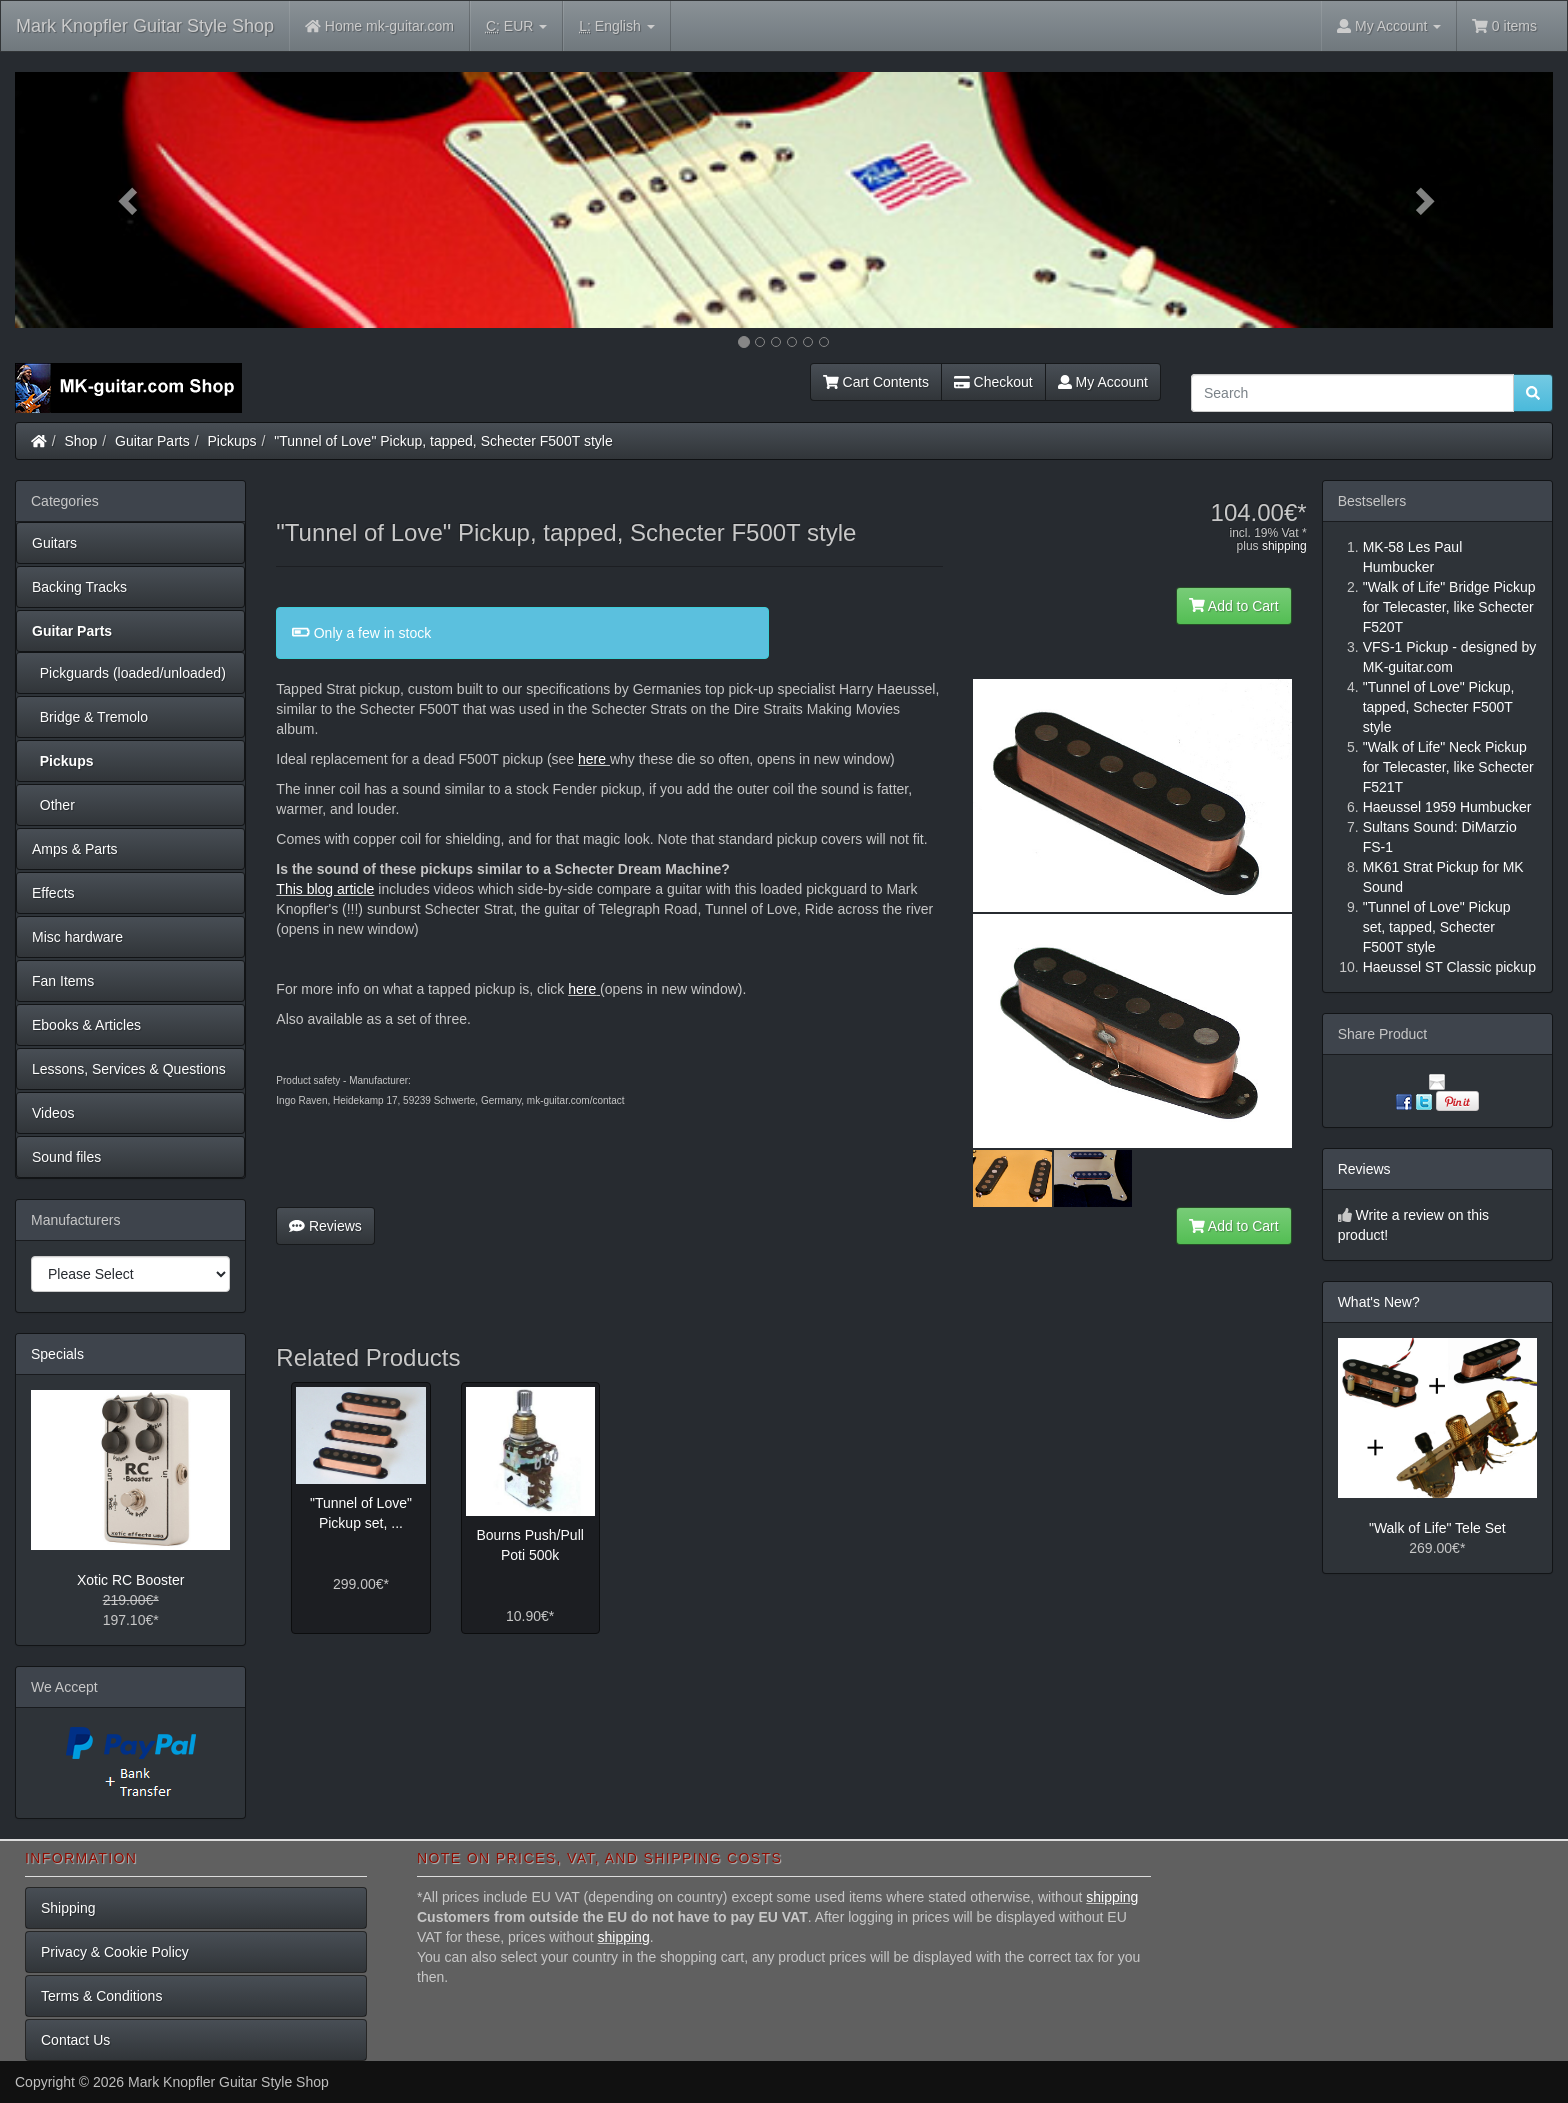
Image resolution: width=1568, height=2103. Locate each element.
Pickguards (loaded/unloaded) (129, 673)
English (616, 26)
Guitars (54, 543)
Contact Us (75, 2040)
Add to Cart (1234, 606)
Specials (57, 1354)
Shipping (68, 1908)
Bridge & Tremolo (90, 717)
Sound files (66, 1157)
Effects (53, 893)
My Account (1103, 382)
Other (53, 805)
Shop (81, 441)
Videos (53, 1113)
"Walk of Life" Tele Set (1437, 1528)
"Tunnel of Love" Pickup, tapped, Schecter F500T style (443, 441)
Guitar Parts (152, 441)
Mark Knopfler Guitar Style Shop (145, 26)
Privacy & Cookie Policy (115, 1952)
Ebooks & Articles (86, 1025)
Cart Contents (876, 382)
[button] (130, 200)
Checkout (993, 382)
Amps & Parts (75, 849)
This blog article (325, 889)
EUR (516, 26)
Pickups (232, 441)
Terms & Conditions (101, 1996)
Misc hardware (77, 937)
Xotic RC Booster (130, 1580)
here (592, 759)
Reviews (325, 1226)
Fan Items (63, 981)
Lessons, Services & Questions (129, 1069)
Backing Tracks (79, 587)
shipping (1284, 546)
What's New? (1379, 1302)
